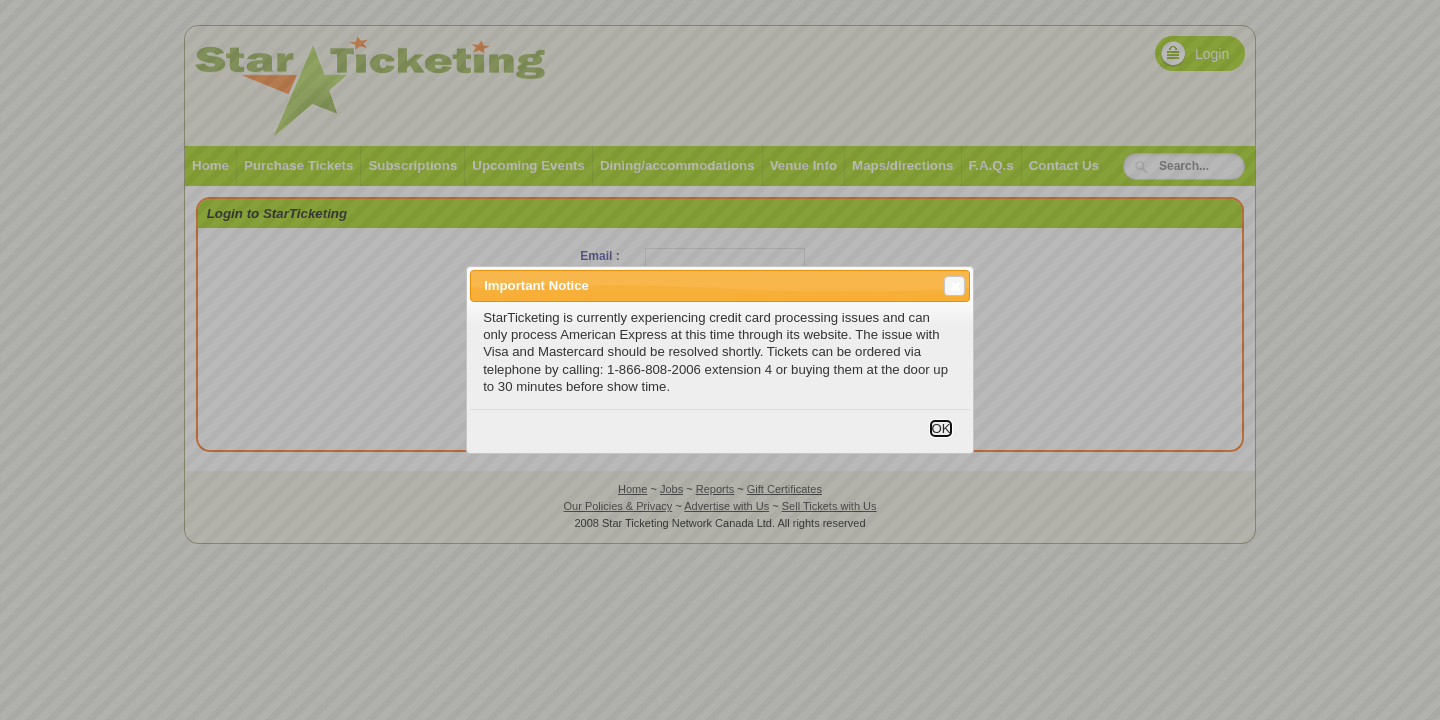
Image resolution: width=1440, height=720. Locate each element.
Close (953, 286)
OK (940, 428)
